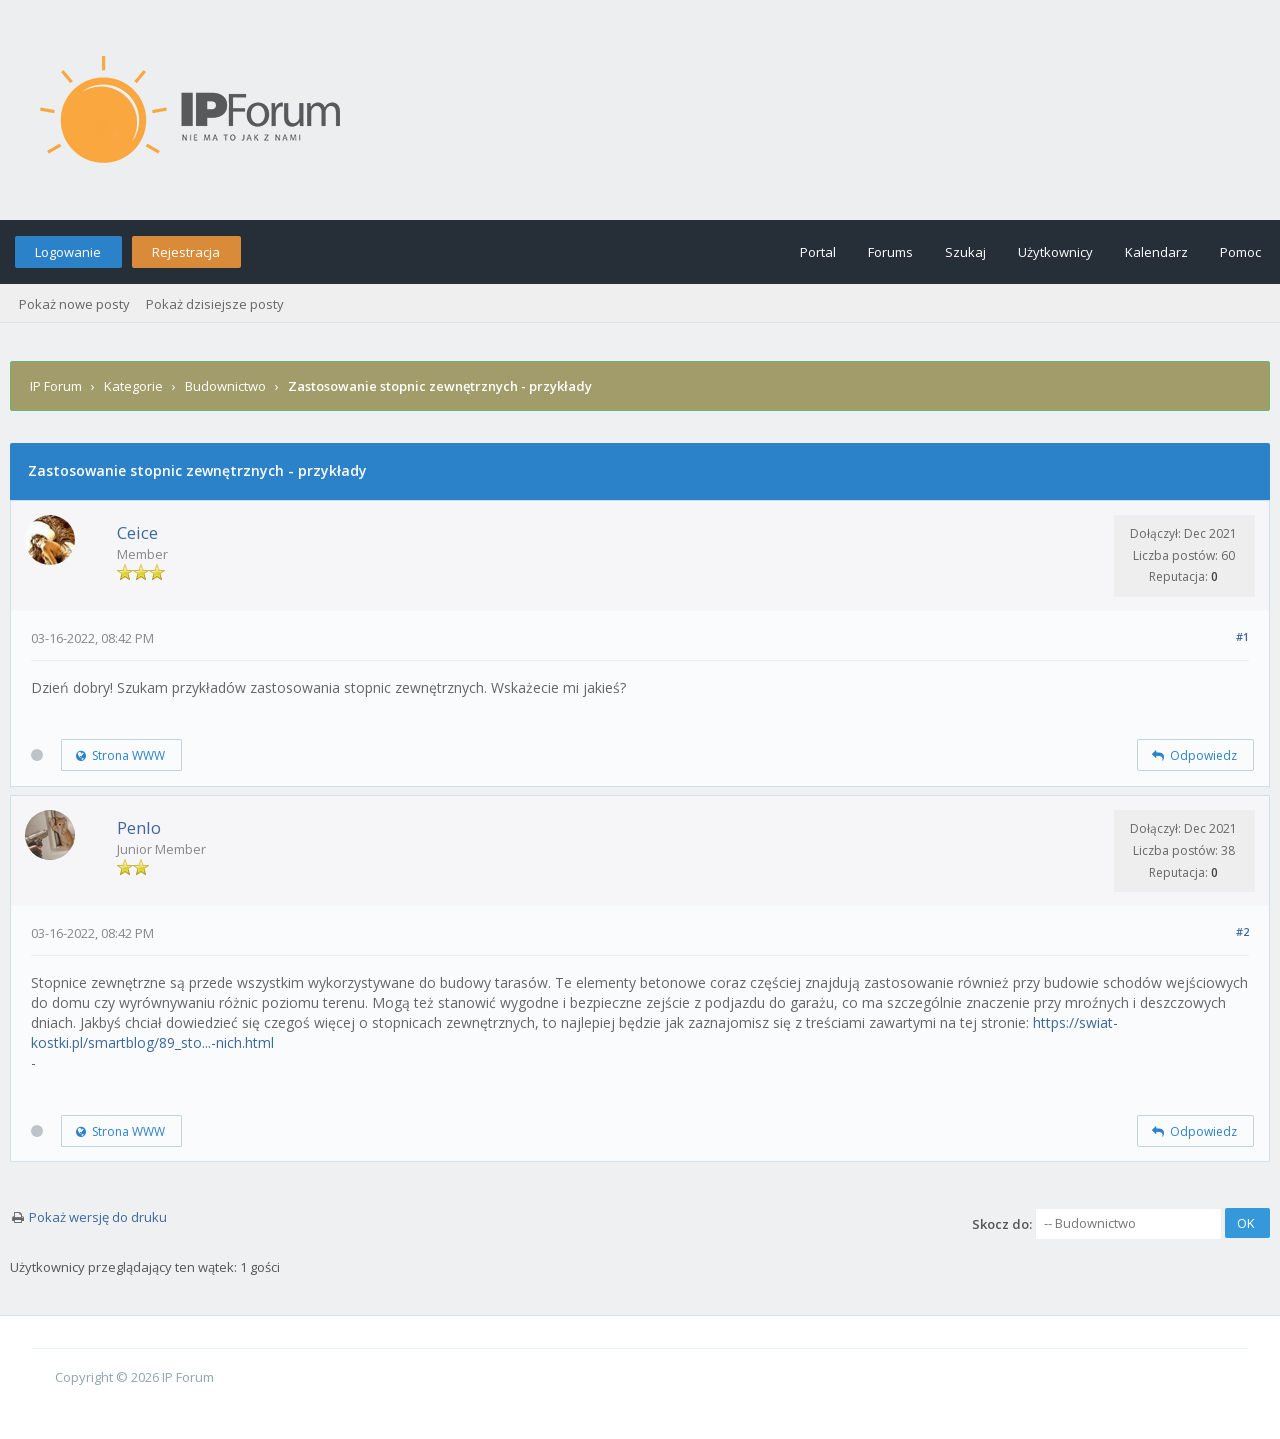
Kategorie (133, 386)
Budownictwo (225, 386)
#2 (1242, 931)
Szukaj (965, 252)
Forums (890, 252)
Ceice (137, 532)
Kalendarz (1156, 252)
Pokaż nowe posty (74, 304)
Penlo (139, 827)
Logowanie (68, 252)
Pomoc (1240, 252)
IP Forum (56, 386)
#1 (1242, 636)
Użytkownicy (1055, 252)
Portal (818, 252)
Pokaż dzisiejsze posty (215, 304)
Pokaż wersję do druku (98, 1217)
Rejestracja (186, 252)
